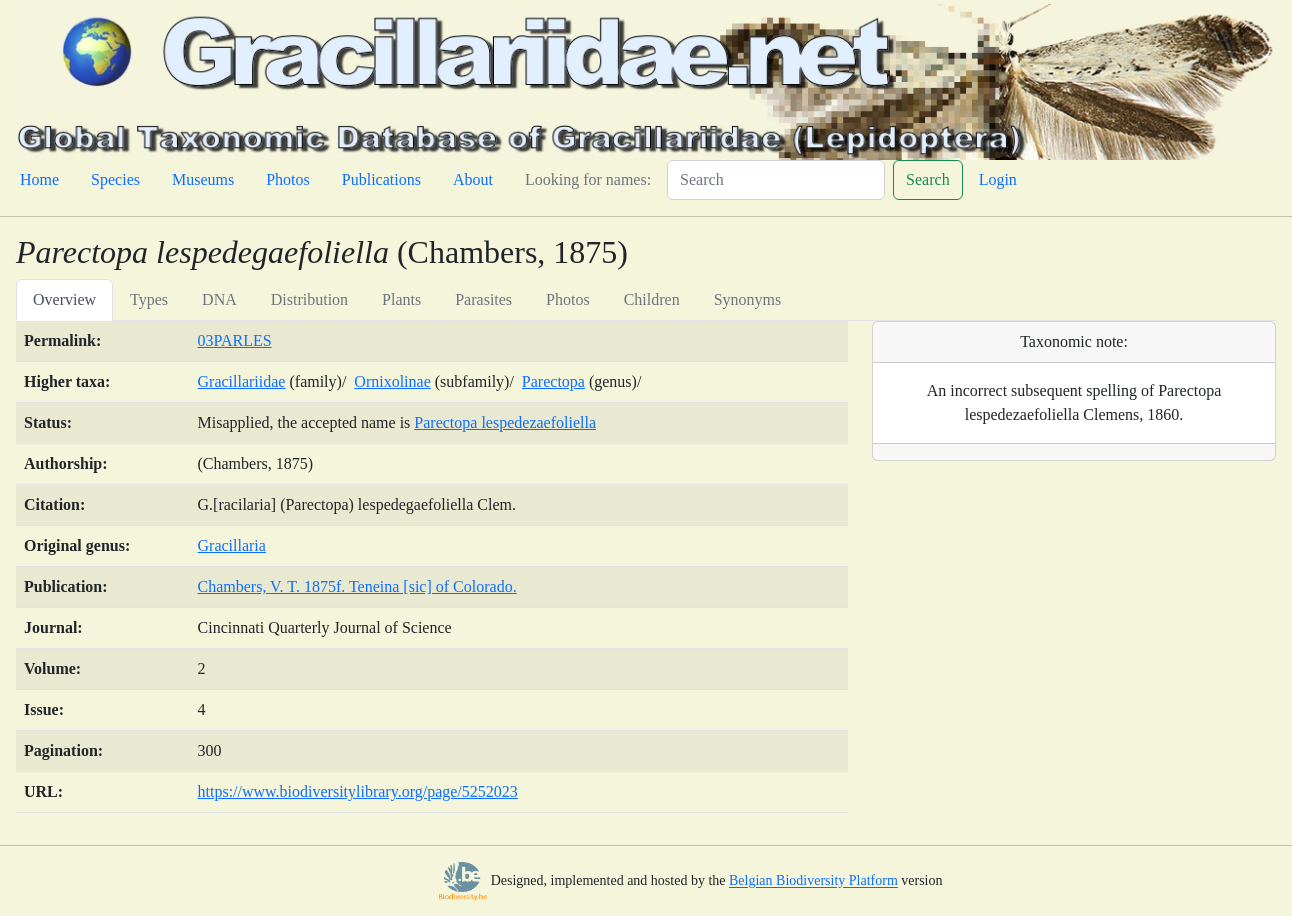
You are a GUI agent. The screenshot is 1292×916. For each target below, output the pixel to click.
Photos (288, 179)
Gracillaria (232, 545)
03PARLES (235, 340)
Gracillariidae (242, 381)
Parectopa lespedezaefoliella (505, 422)
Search (928, 179)
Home (39, 179)
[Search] (776, 180)
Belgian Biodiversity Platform (813, 881)
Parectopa (553, 381)
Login (998, 179)
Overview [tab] (64, 299)
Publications (381, 179)
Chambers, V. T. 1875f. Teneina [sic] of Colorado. (357, 586)
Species (115, 179)
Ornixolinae (392, 381)
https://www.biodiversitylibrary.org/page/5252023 (358, 791)
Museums (203, 179)
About (473, 179)
